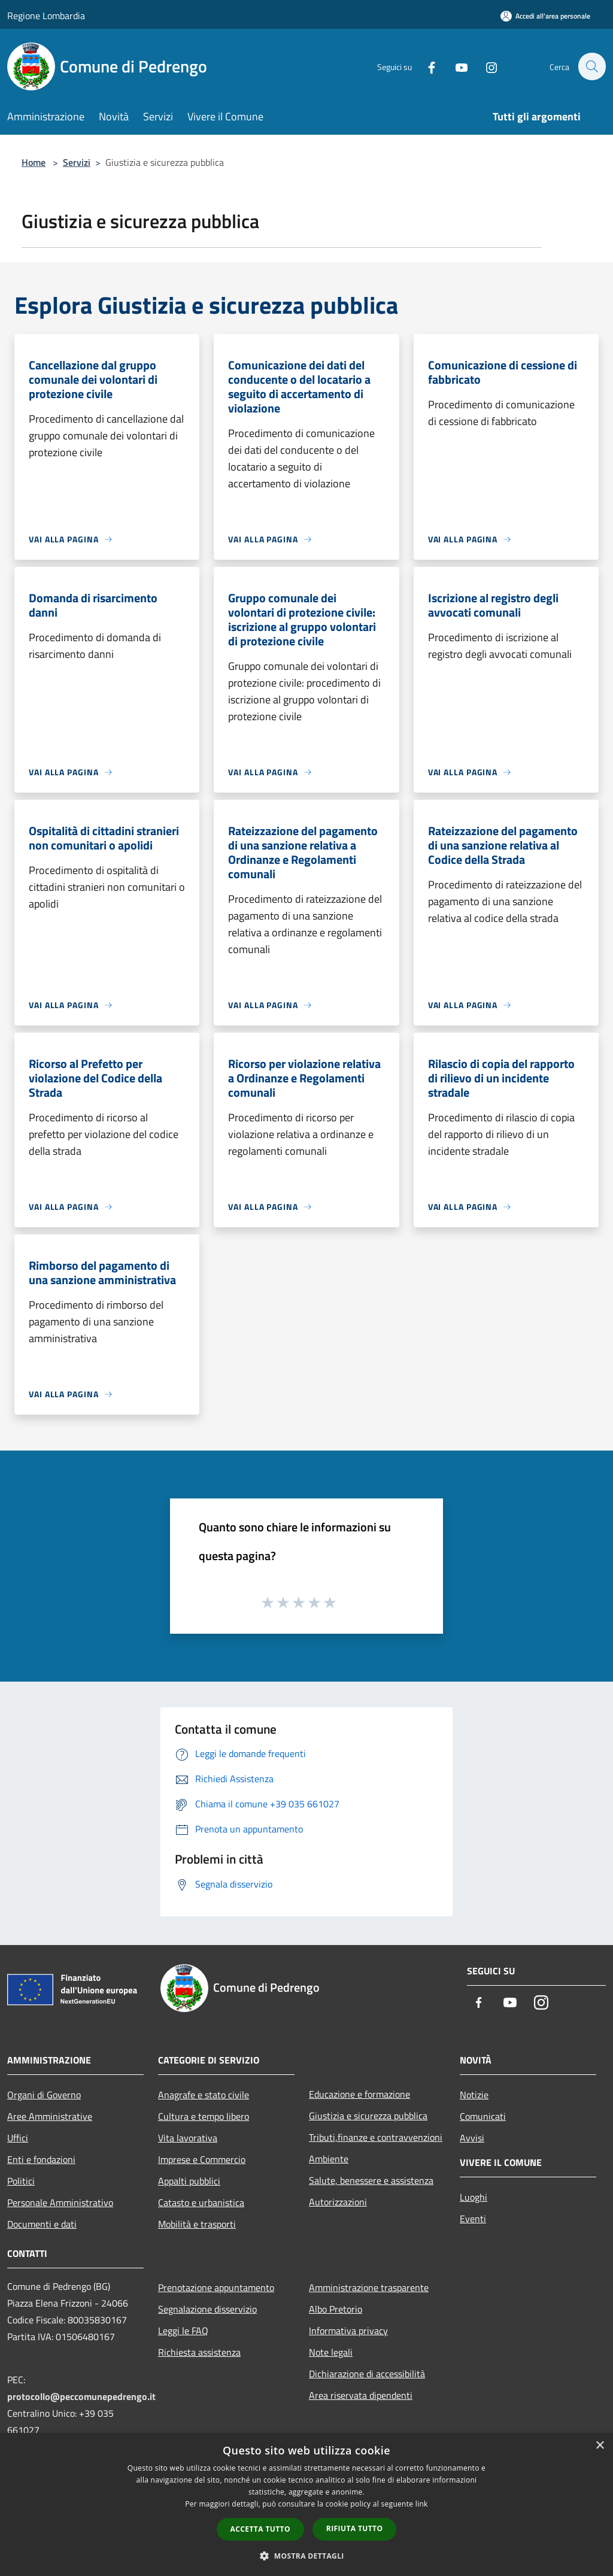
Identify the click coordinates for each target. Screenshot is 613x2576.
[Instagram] (485, 66)
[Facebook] (425, 66)
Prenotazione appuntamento (216, 2287)
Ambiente (328, 2159)
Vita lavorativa (187, 2138)
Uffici (17, 2138)
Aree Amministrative (49, 2116)
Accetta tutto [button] (260, 2529)
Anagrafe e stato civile (203, 2094)
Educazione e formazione (359, 2094)
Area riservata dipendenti (360, 2395)
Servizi (76, 162)
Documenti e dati (42, 2224)
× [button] (599, 2445)
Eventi (473, 2218)
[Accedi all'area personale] (545, 16)
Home (33, 162)
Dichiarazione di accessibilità (367, 2373)
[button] (306, 2556)
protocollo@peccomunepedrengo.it (81, 2396)
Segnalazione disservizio (207, 2309)
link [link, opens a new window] (421, 2504)
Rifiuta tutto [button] (354, 2528)
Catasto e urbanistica (201, 2202)
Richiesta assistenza (199, 2352)
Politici (21, 2181)
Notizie (474, 2094)
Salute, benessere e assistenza (371, 2180)
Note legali (331, 2352)
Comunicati (483, 2116)
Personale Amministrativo (60, 2202)
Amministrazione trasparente (369, 2287)
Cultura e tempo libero (203, 2116)
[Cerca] (591, 66)
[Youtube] (455, 66)
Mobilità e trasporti (197, 2224)
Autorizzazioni (338, 2202)
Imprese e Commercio (201, 2159)
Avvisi (472, 2138)
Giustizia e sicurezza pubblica (368, 2115)
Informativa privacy (348, 2330)
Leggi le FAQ (183, 2330)
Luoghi (473, 2197)
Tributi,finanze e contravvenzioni (375, 2137)
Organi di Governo (44, 2094)
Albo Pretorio (335, 2309)
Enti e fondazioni (41, 2159)
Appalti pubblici (189, 2181)
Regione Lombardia (46, 15)
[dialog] (306, 2504)
